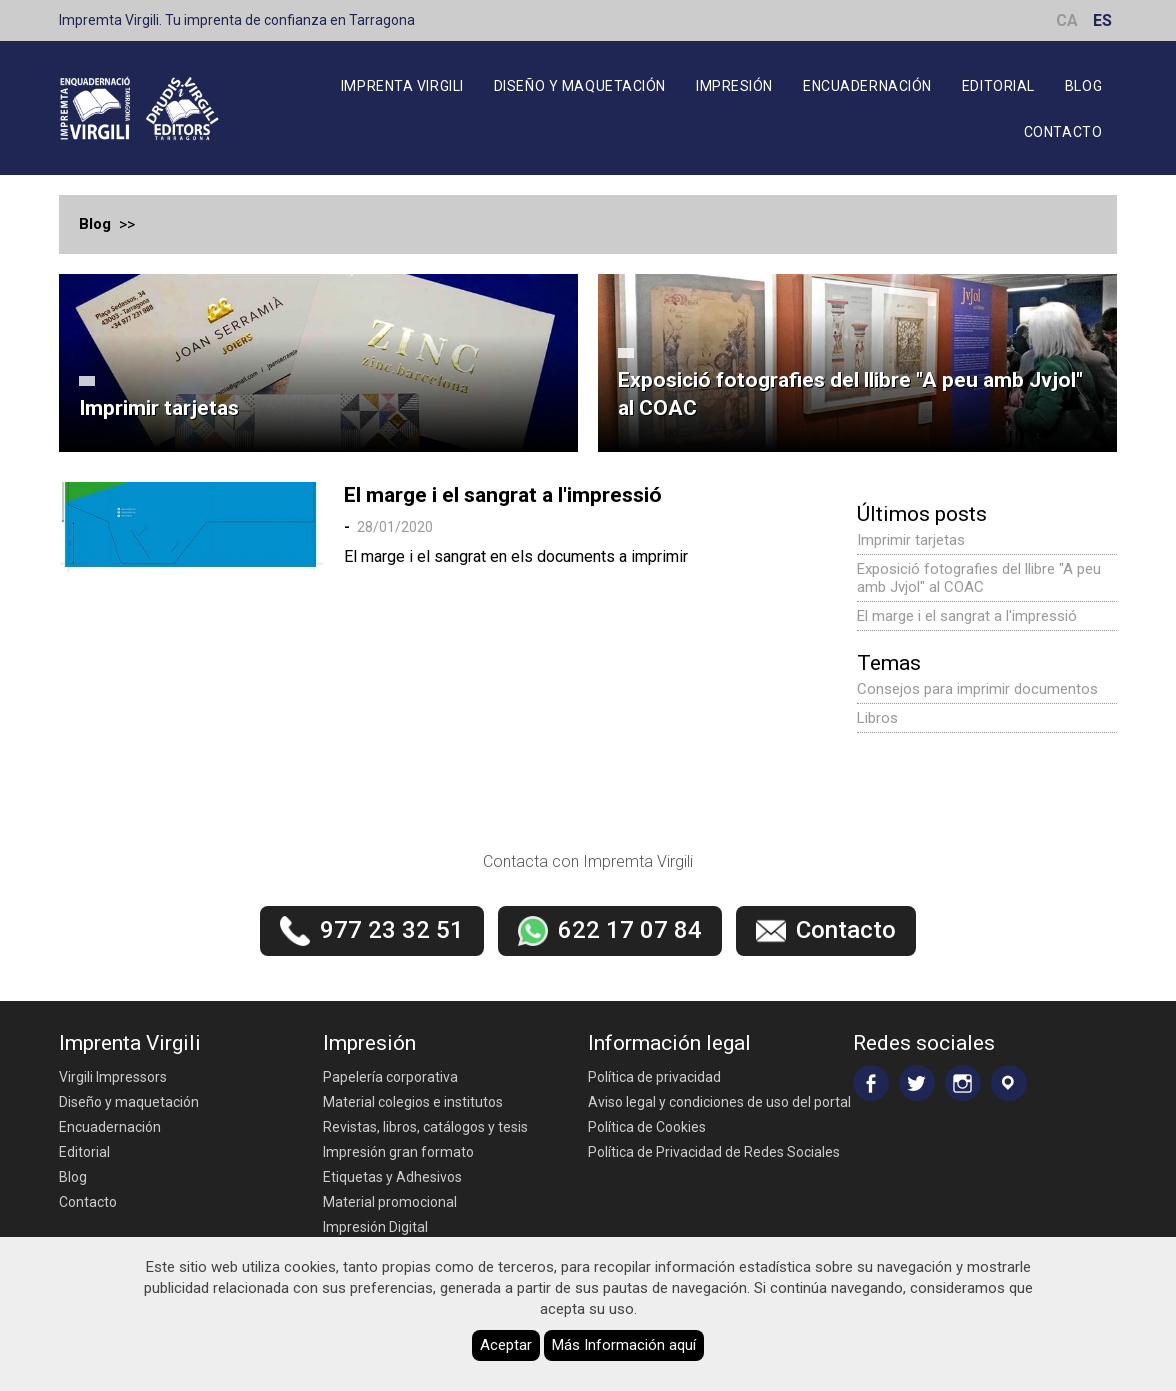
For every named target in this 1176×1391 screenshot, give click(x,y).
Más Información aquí (624, 1345)
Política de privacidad (654, 1077)
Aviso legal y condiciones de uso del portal (719, 1102)
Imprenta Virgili (402, 86)
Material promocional (390, 1202)
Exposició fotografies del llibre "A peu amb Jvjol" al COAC (850, 394)
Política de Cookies (647, 1127)
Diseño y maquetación (580, 86)
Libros (877, 718)
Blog (1083, 86)
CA (1067, 20)
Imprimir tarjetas (159, 408)
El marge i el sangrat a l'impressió (503, 495)
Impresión (734, 86)
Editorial (998, 86)
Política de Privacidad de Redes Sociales (714, 1152)
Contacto (1063, 132)
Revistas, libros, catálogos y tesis (425, 1127)
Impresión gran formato (398, 1152)
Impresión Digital (375, 1227)
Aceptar (506, 1345)
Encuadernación (867, 86)
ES (1102, 20)
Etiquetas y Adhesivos (392, 1177)
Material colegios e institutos (413, 1102)
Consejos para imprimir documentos (977, 689)
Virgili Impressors (113, 1077)
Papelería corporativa (390, 1077)
